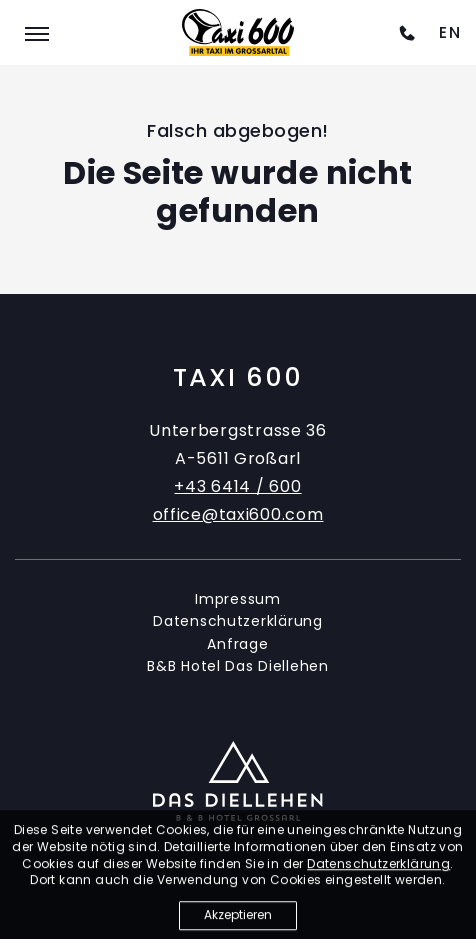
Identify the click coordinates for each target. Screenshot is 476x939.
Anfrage (237, 644)
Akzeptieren (238, 920)
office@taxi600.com (238, 514)
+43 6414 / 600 (237, 486)
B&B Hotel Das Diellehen (238, 666)
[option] (450, 32)
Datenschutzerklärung (237, 621)
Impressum (237, 599)
